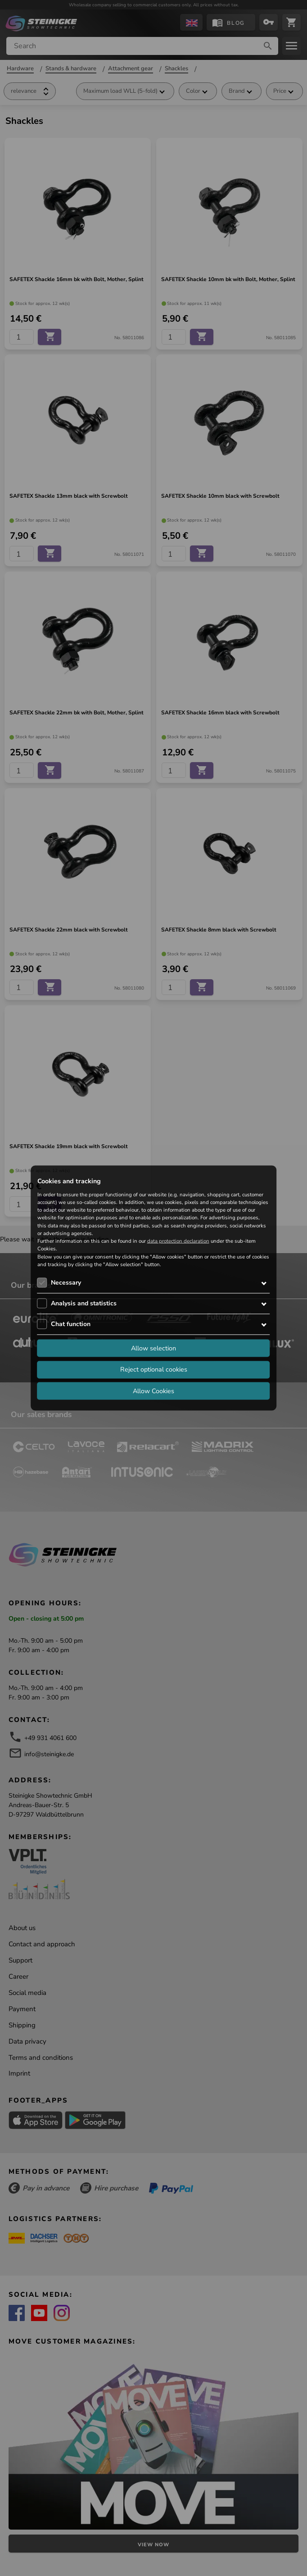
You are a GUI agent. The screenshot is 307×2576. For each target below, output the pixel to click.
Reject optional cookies (153, 1369)
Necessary (66, 1282)
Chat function (70, 1324)
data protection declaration (178, 1241)
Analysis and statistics (84, 1303)
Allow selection (153, 1347)
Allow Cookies (153, 1390)
